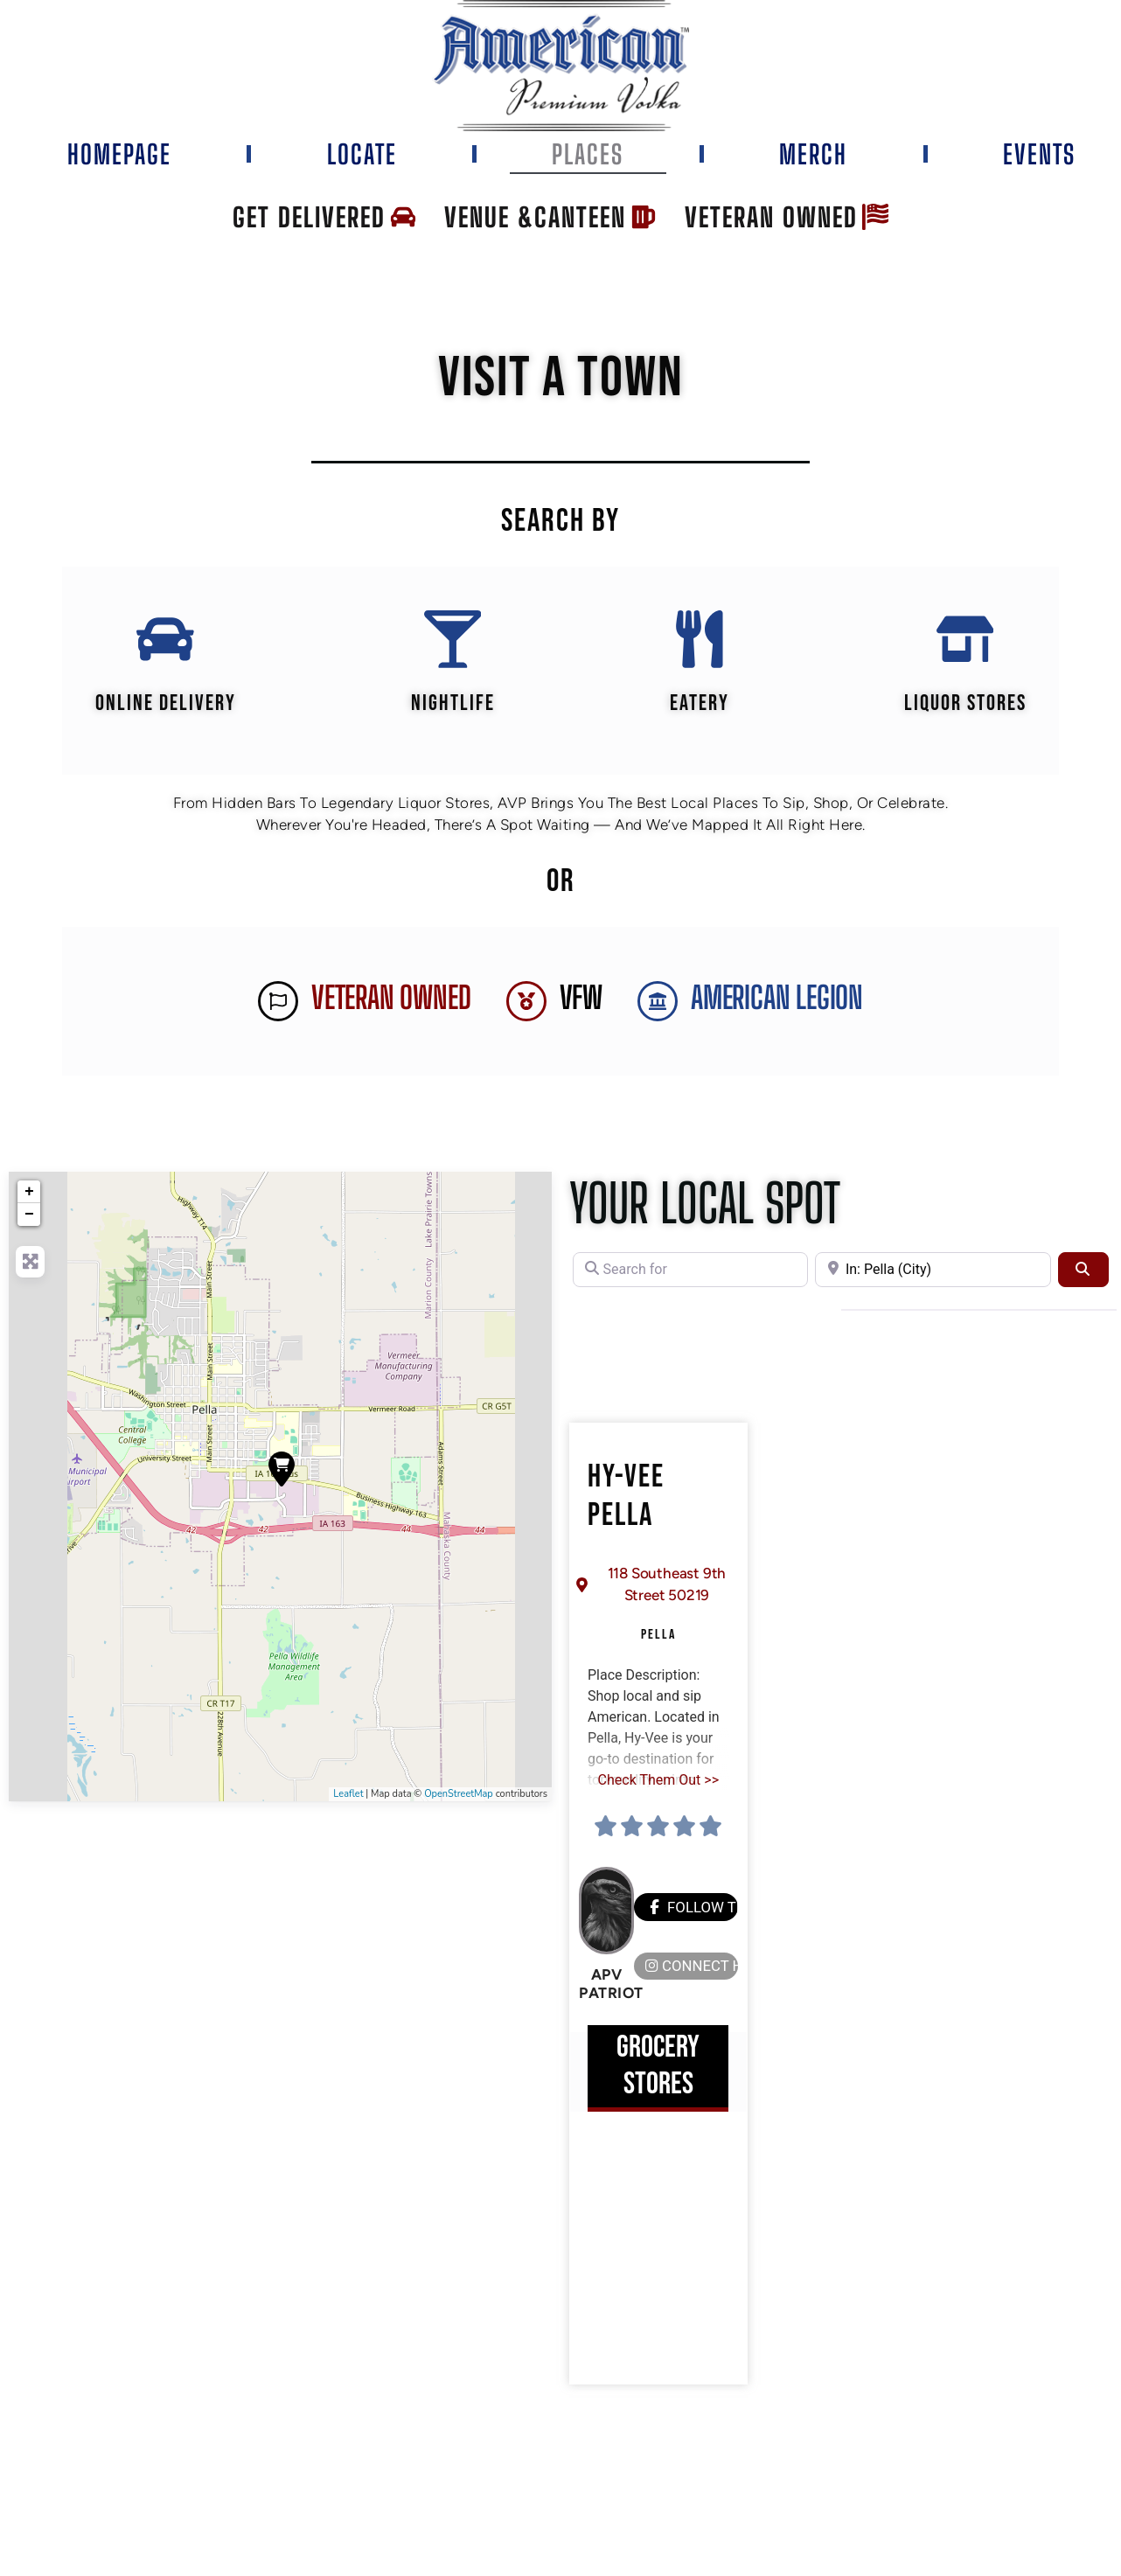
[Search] (1083, 1273)
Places (587, 154)
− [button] (29, 1218)
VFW (581, 1002)
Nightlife (452, 707)
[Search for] (690, 1273)
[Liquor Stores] (966, 641)
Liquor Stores (966, 707)
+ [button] (29, 1195)
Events (1039, 154)
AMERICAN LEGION (777, 1002)
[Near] (932, 1273)
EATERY (699, 707)
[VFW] (526, 1005)
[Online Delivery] (164, 641)
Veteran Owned (390, 1002)
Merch (813, 154)
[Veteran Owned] (278, 1005)
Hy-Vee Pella (626, 1500)
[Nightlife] (452, 641)
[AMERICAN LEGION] (657, 1005)
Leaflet (348, 1797)
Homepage (119, 154)
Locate (362, 154)
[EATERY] (699, 641)
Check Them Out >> (658, 1782)
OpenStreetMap (458, 1797)
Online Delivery (164, 707)
